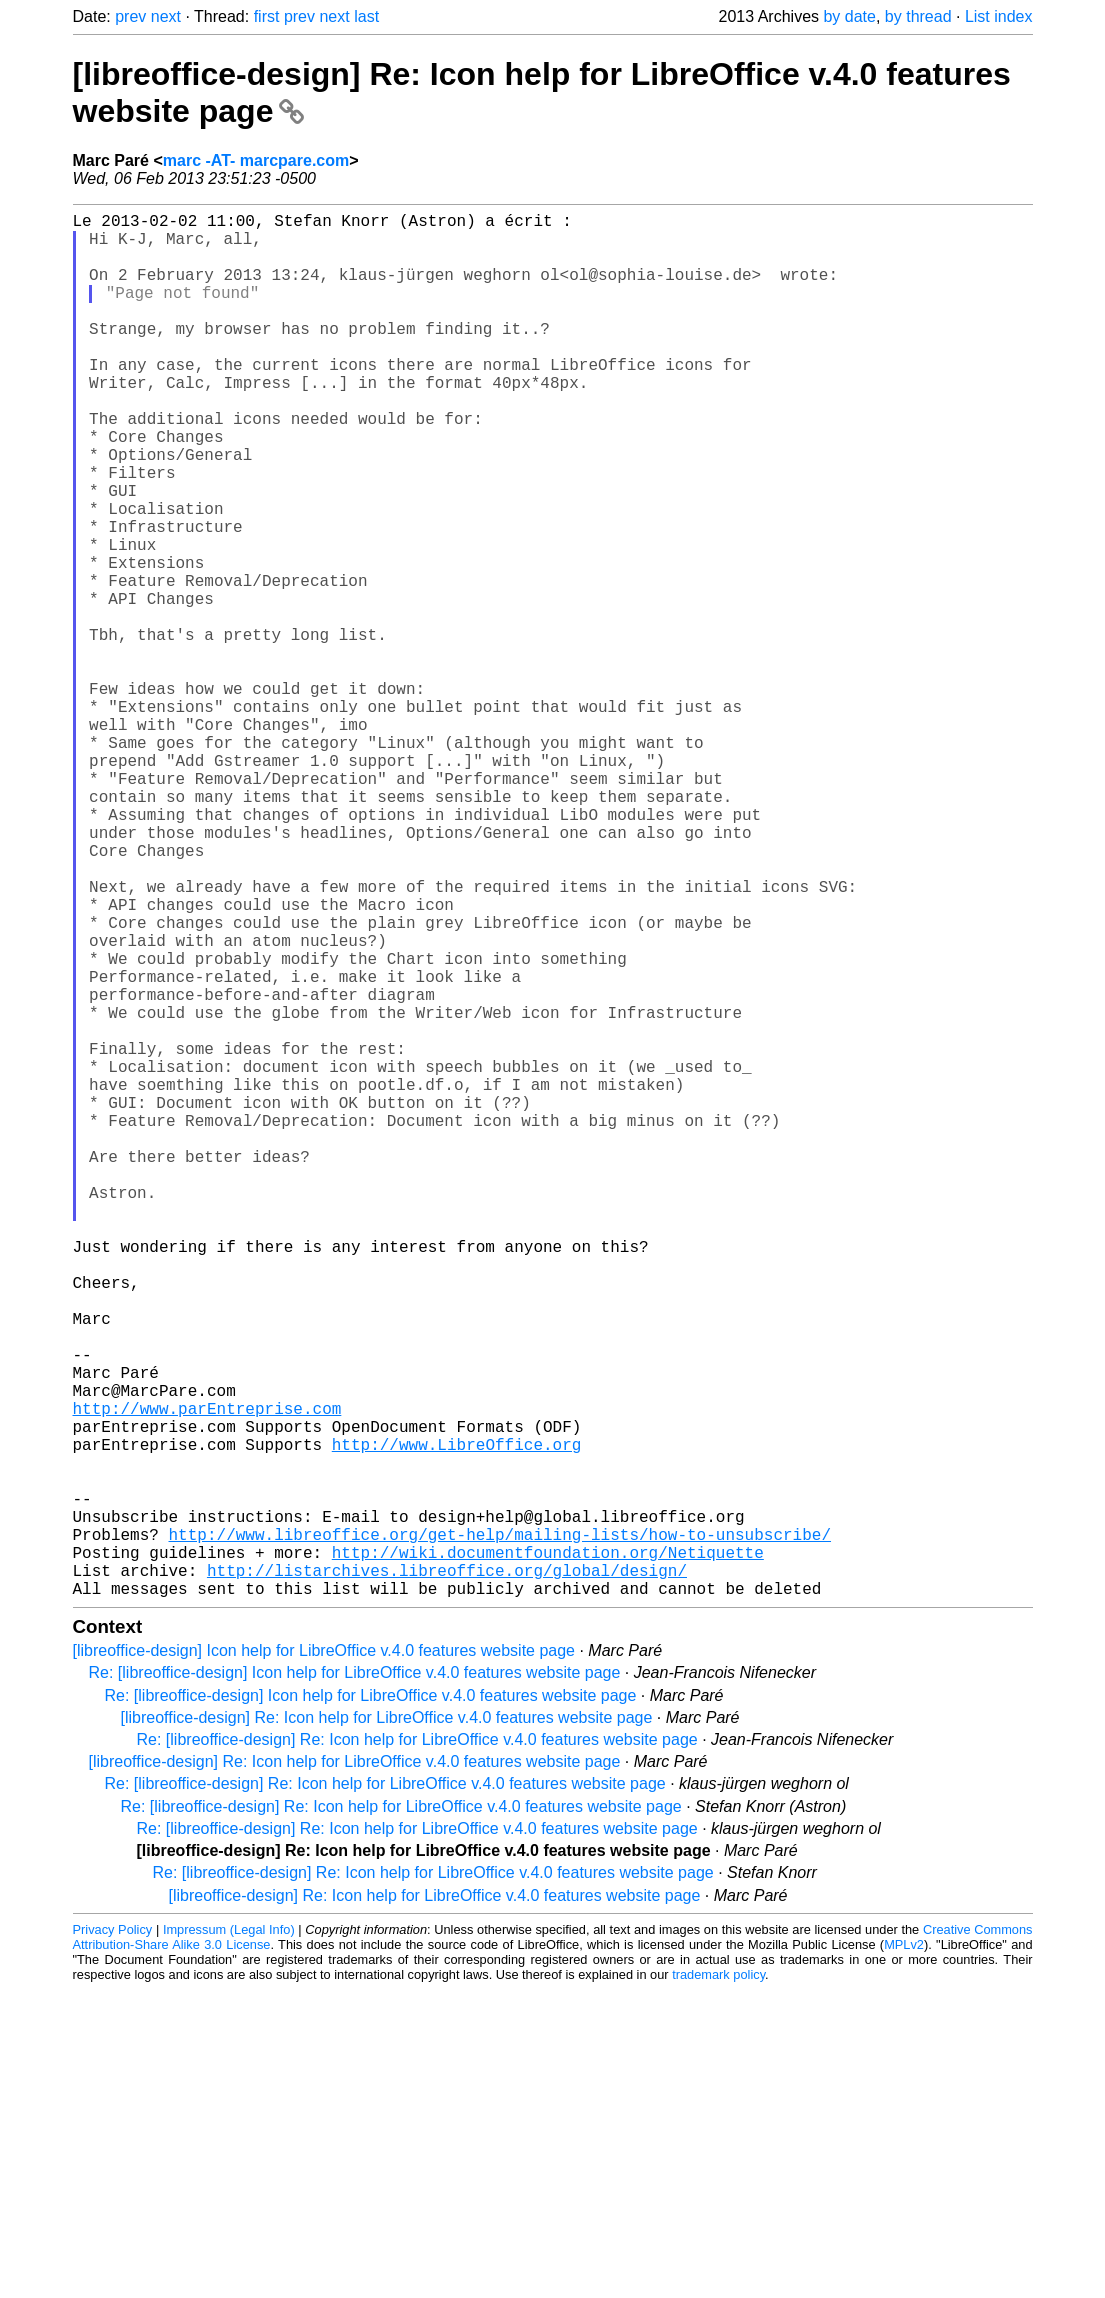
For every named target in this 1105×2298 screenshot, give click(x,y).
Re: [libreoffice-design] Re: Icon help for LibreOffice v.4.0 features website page (417, 2047)
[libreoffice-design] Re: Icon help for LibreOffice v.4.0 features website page (387, 2025)
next (166, 16)
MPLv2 (904, 2252)
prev (130, 16)
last (366, 16)
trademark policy (718, 2282)
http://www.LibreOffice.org (457, 1720)
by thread (918, 16)
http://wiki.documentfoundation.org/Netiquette (548, 1852)
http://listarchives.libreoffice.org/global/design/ (447, 1874)
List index (999, 16)
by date (849, 16)
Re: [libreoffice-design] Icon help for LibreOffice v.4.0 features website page (355, 1980)
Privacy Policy (113, 2237)
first (267, 16)
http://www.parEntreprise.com (207, 1676)
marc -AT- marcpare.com (256, 160)
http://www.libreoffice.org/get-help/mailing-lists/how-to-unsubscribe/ (500, 1830)
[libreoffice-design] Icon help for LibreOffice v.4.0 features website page (324, 1958)
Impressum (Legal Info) (229, 2237)
